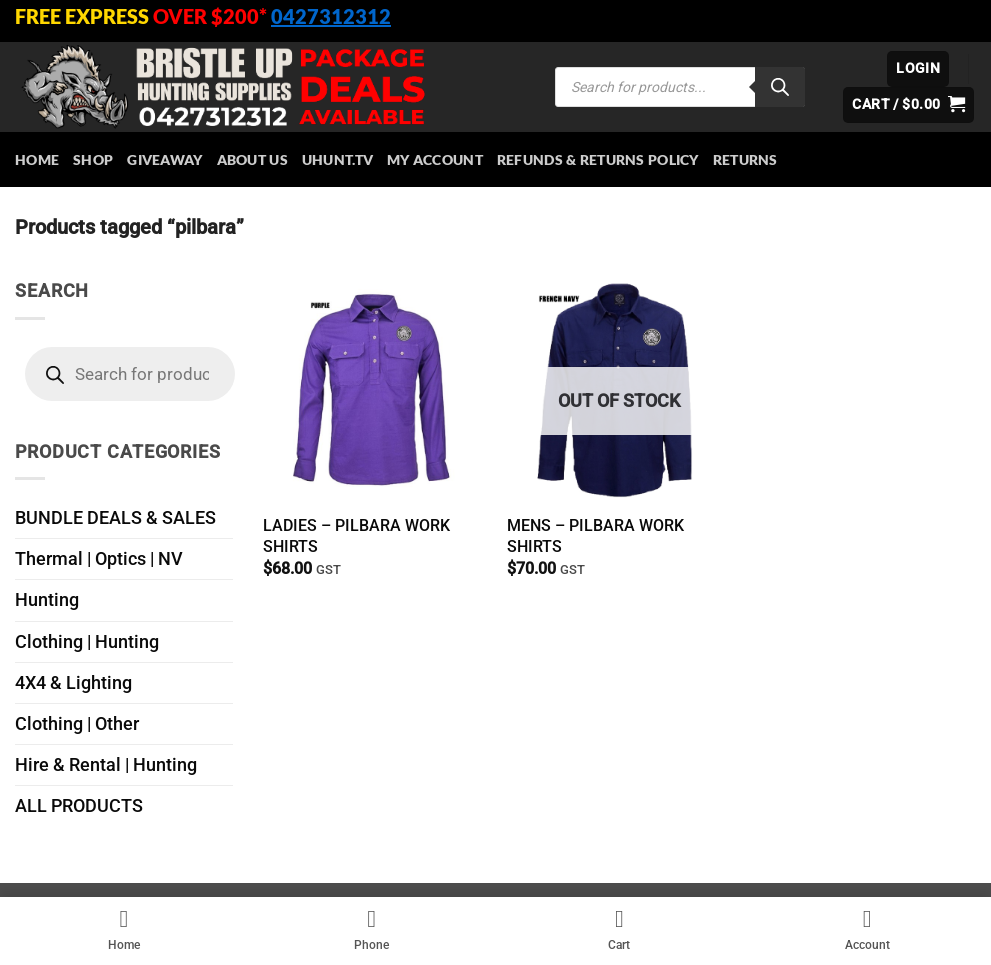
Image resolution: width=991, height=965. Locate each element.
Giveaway (164, 159)
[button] (918, 69)
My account (435, 159)
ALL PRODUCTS (79, 806)
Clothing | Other (77, 724)
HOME (37, 159)
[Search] (780, 87)
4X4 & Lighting (73, 683)
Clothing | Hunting (87, 642)
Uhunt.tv (337, 159)
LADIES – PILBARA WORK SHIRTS (356, 536)
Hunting (47, 600)
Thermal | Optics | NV (99, 559)
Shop (93, 159)
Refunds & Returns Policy (598, 159)
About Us (252, 159)
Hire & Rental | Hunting (106, 765)
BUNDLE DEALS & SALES (115, 518)
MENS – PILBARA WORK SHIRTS (595, 536)
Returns (745, 159)
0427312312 (331, 16)
